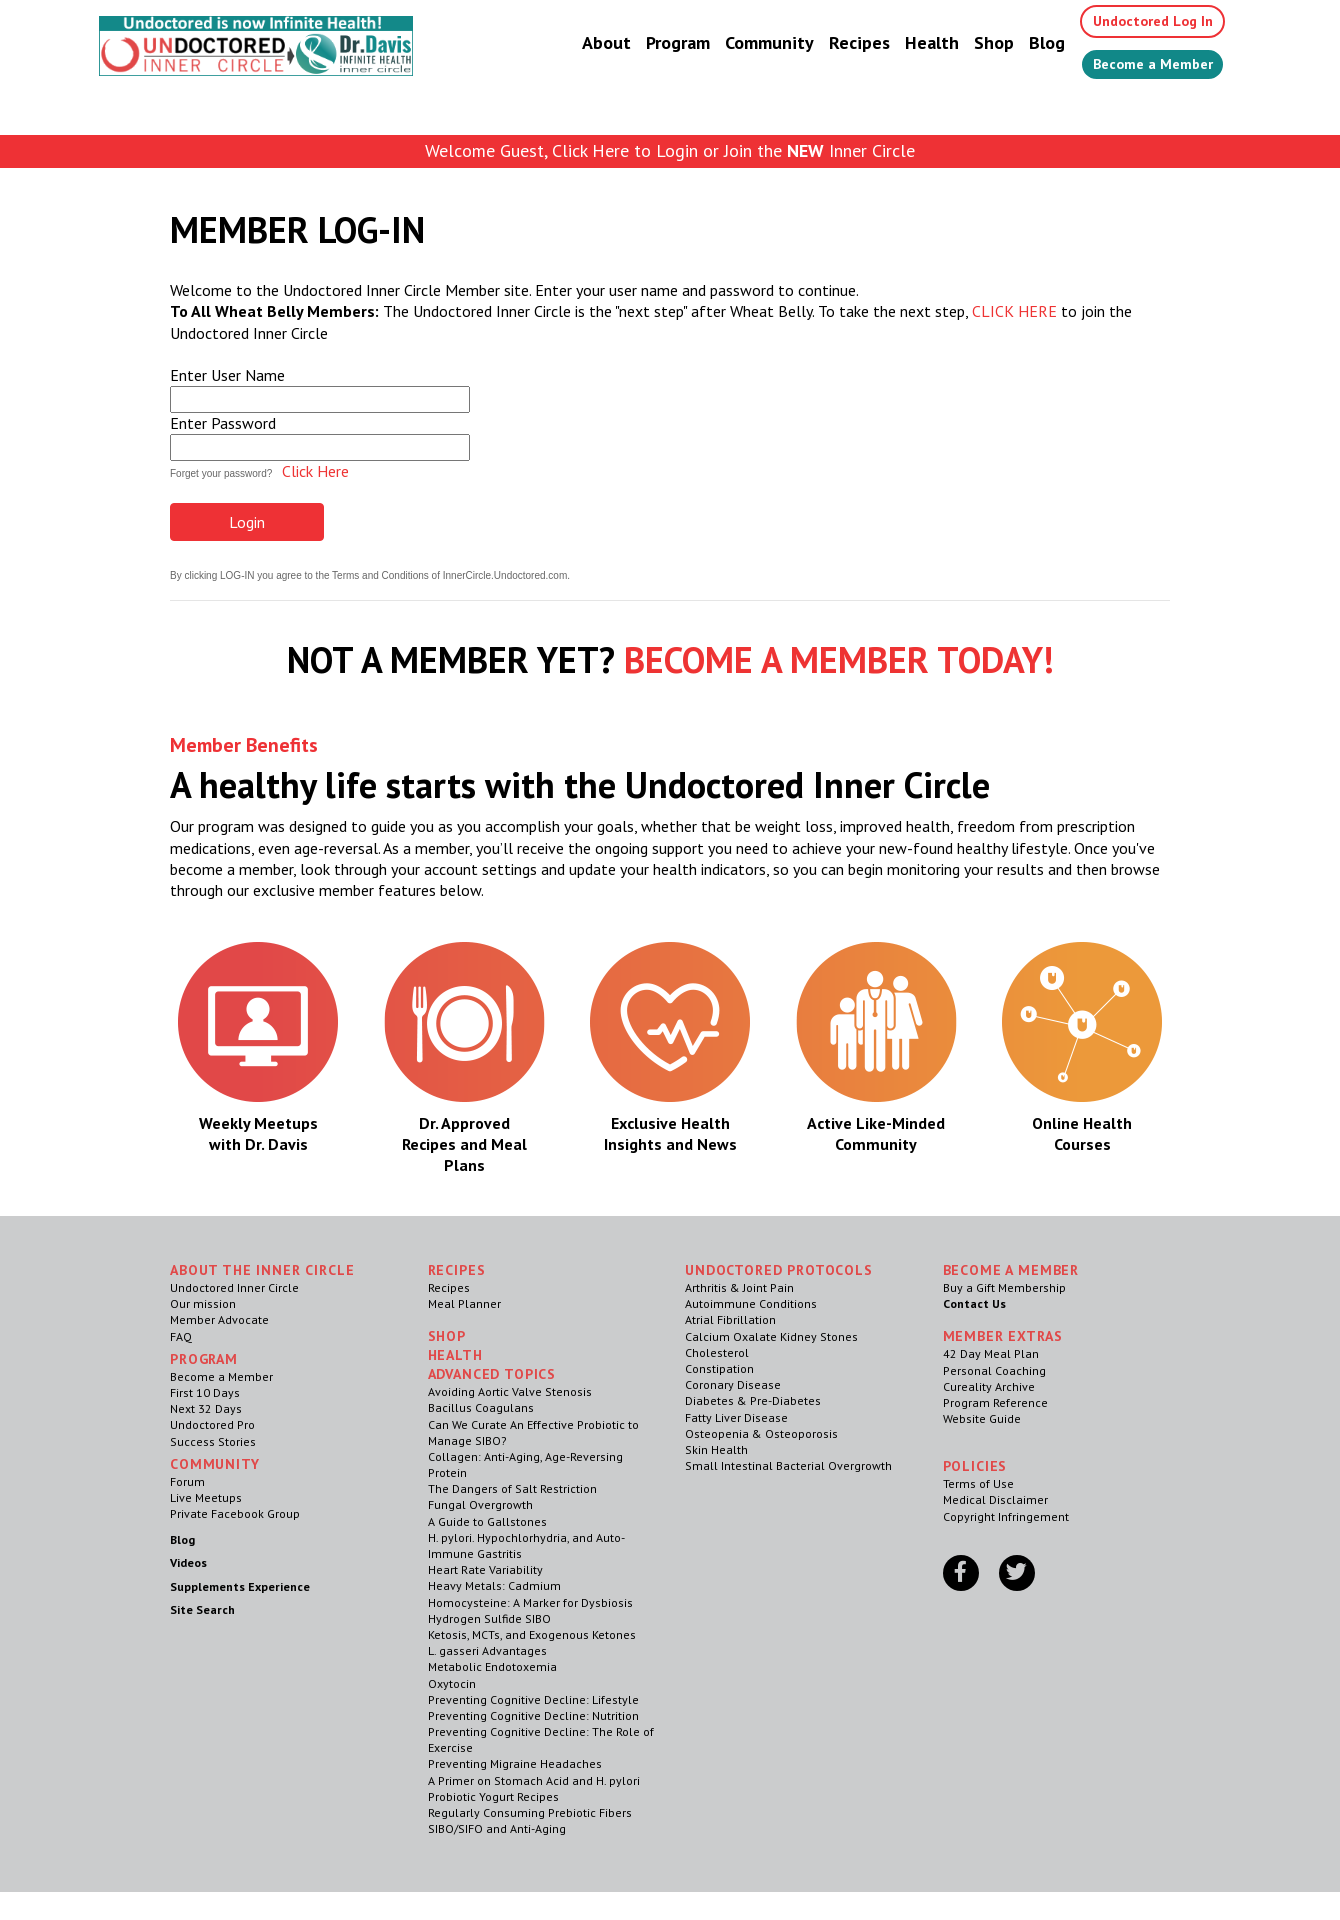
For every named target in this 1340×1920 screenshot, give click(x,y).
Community (745, 44)
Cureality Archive (989, 1386)
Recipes (835, 44)
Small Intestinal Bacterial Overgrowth (788, 1465)
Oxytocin (452, 1683)
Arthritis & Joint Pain (739, 1287)
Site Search (202, 1609)
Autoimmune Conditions (751, 1303)
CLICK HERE (1014, 311)
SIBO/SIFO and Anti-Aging (497, 1828)
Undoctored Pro (212, 1424)
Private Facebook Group (235, 1513)
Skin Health (716, 1449)
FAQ (181, 1336)
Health (908, 44)
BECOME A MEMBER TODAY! (839, 659)
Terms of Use (978, 1483)
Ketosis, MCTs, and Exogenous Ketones (532, 1634)
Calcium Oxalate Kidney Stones (771, 1336)
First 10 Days (205, 1392)
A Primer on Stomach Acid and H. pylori (534, 1780)
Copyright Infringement (1006, 1516)
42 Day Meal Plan (991, 1353)
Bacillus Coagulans (481, 1407)
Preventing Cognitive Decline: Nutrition (533, 1715)
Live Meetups (206, 1497)
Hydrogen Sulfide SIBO (489, 1618)
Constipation (719, 1368)
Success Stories (213, 1441)
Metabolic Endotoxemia (492, 1666)
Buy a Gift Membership (1004, 1287)
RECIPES (457, 1270)
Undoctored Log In (1138, 22)
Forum (187, 1481)
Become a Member (1140, 67)
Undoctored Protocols (779, 1270)
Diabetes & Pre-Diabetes (753, 1400)
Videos (188, 1562)
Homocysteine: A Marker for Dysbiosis (530, 1602)
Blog (1023, 44)
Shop (970, 44)
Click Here (315, 471)
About (582, 44)
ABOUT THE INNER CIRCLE (262, 1270)
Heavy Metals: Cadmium (494, 1585)
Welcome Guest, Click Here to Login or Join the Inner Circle (670, 150)
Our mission (203, 1303)
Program (654, 44)
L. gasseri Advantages (487, 1650)
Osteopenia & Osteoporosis (761, 1433)
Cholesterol (717, 1352)
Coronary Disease (733, 1384)
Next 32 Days (206, 1408)
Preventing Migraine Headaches (515, 1763)
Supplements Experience (240, 1586)
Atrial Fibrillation (730, 1319)
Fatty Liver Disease (736, 1417)
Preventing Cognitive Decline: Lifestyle (533, 1699)
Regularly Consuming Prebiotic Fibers (530, 1812)
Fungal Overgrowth (480, 1504)
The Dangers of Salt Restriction (512, 1488)
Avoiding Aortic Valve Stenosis (510, 1391)
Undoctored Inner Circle (234, 1287)
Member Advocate (219, 1319)
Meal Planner (464, 1303)
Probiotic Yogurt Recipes (493, 1796)
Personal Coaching (994, 1370)
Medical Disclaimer (995, 1499)
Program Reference (995, 1402)
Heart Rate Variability (485, 1569)
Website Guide (982, 1418)
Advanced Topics (492, 1374)
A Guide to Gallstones (487, 1521)
